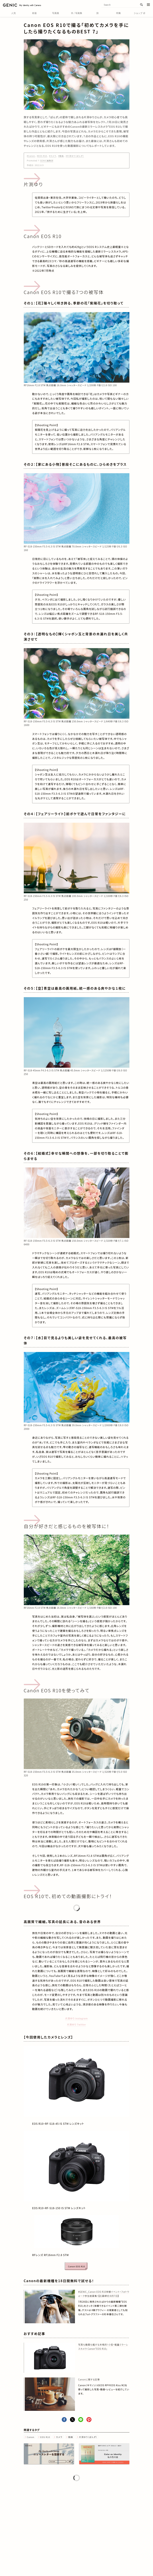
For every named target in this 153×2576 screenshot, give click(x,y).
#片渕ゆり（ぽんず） (75, 155)
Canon (30, 2437)
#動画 (61, 155)
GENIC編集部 (46, 160)
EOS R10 (45, 2437)
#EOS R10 (42, 155)
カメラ (59, 2437)
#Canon (31, 155)
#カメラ (52, 155)
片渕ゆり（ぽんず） (88, 2437)
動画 (70, 2437)
